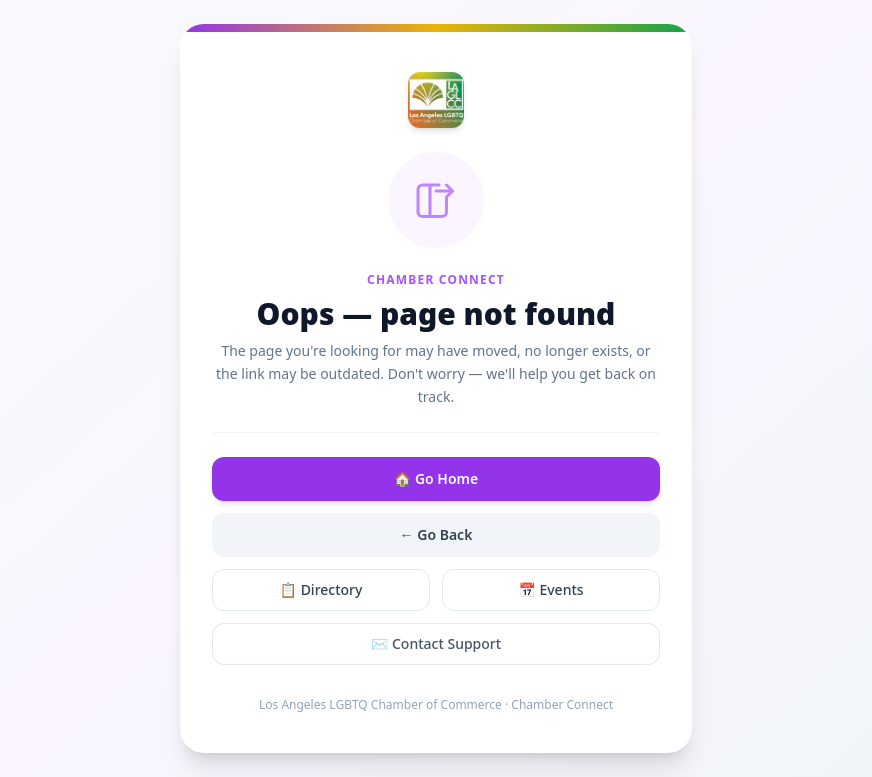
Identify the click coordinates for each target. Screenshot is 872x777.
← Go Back (436, 534)
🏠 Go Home (436, 478)
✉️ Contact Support (436, 643)
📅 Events (550, 589)
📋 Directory (321, 589)
